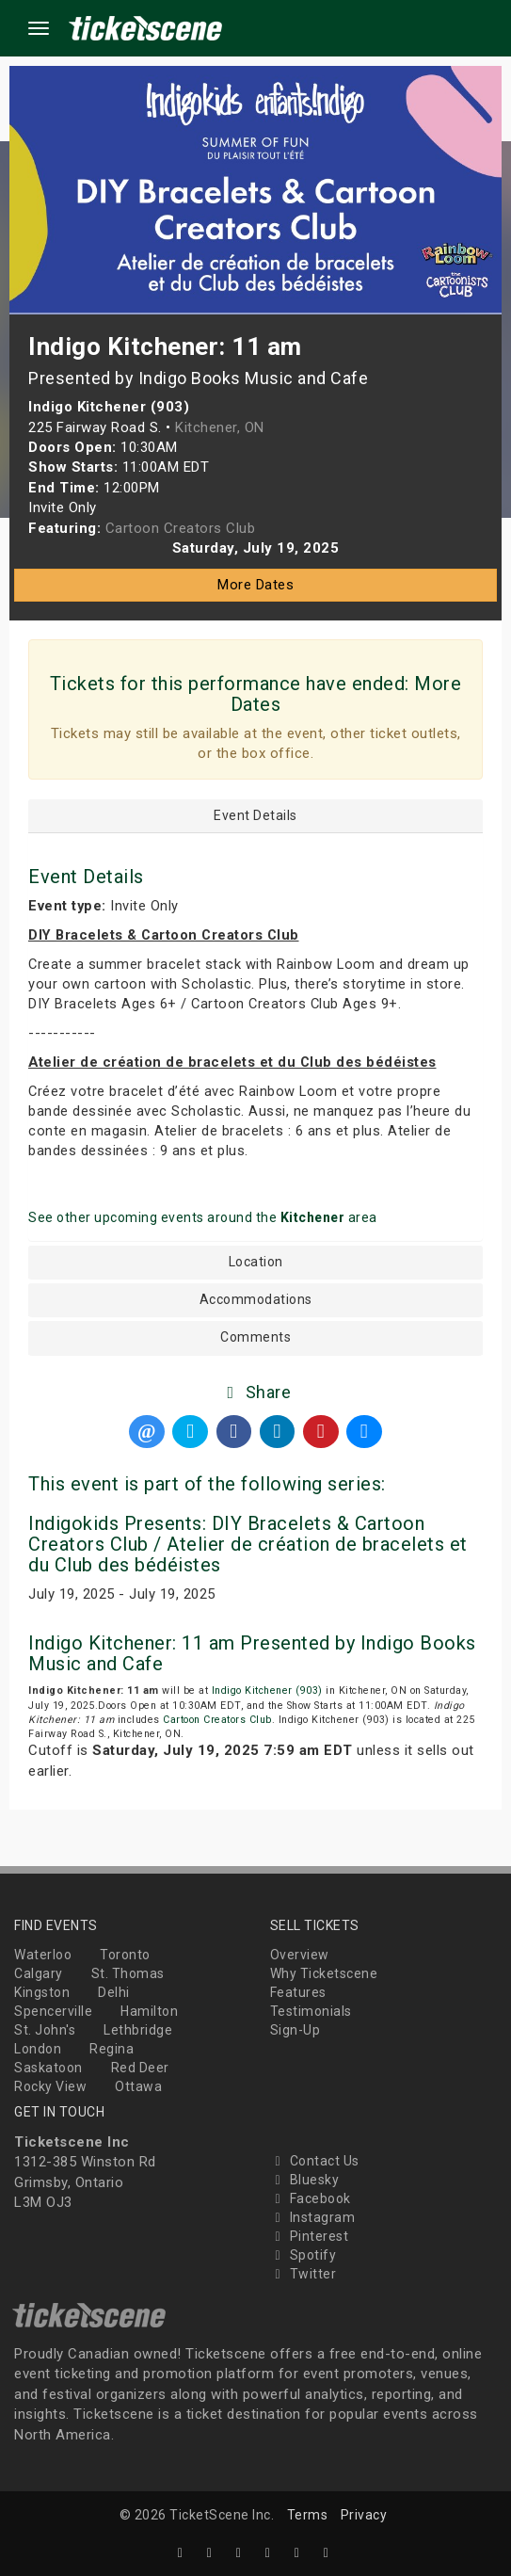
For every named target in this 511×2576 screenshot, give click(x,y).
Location (256, 1262)
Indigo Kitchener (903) (267, 1690)
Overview (299, 1954)
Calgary (38, 1973)
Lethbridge (138, 2029)
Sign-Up (295, 2029)
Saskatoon (48, 2067)
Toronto (125, 1954)
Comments (255, 1337)
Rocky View (50, 2086)
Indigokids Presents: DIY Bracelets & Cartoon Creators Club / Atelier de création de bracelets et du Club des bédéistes (248, 1544)
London (37, 2048)
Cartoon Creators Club (217, 1720)
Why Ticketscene (324, 1973)
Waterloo (43, 1954)
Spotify (303, 2254)
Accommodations (256, 1300)
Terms (307, 2514)
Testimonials (311, 2011)
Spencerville (53, 2011)
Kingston (42, 1992)
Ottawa (138, 2086)
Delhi (114, 1992)
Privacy (364, 2514)
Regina (111, 2048)
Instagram (313, 2217)
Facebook (310, 2198)
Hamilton (149, 2011)
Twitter (303, 2273)
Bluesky (305, 2179)
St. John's (44, 2029)
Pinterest (309, 2236)
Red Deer (140, 2067)
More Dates (255, 584)
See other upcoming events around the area (202, 1217)
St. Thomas (128, 1973)
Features (298, 1992)
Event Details (255, 816)
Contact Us (314, 2160)
